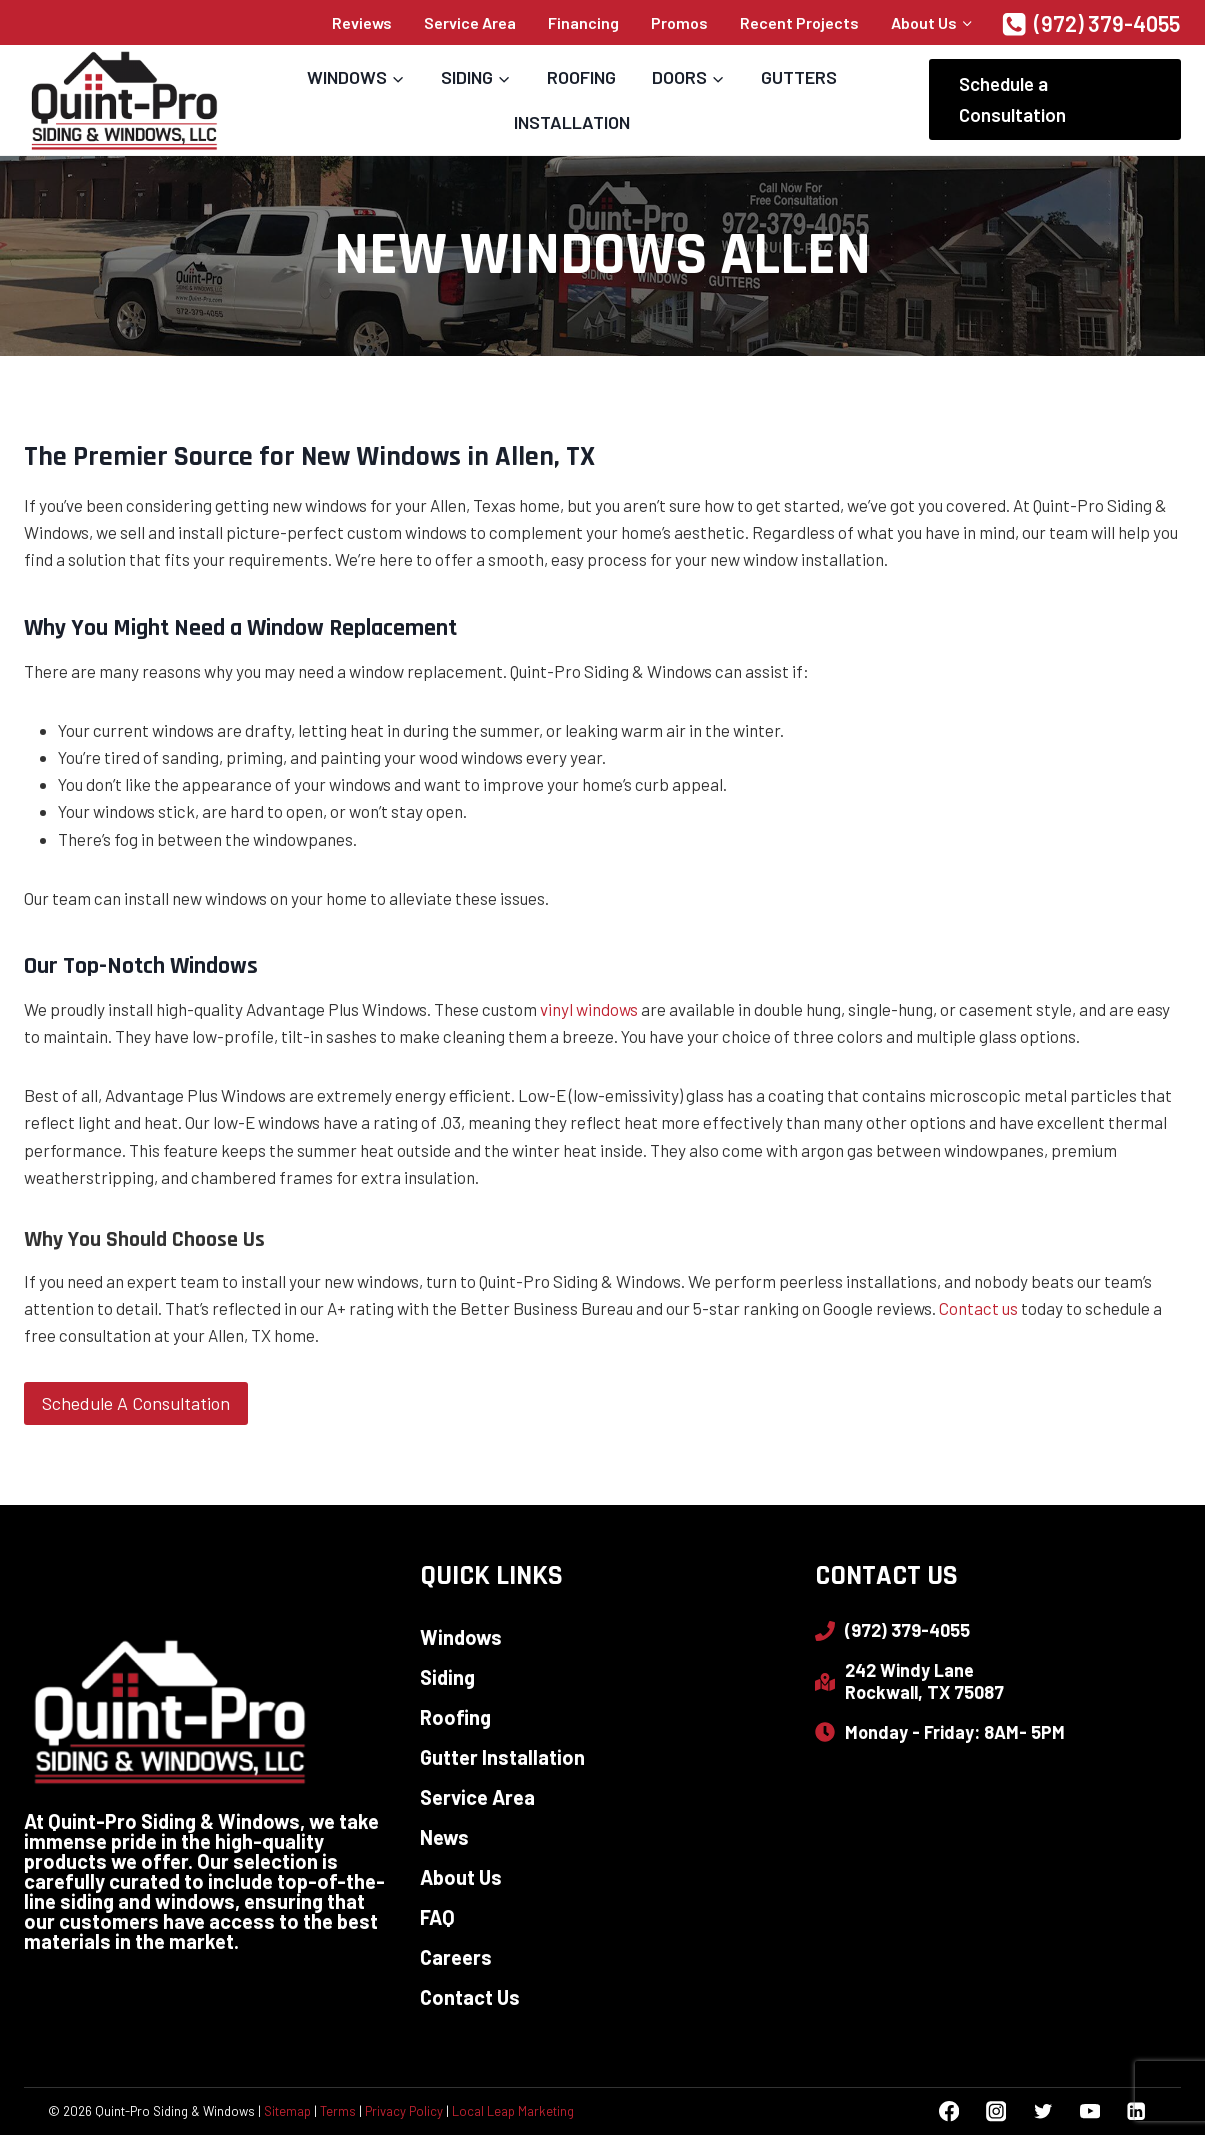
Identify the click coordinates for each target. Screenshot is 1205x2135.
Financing (583, 22)
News (444, 1837)
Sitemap (287, 2111)
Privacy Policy (404, 2111)
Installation (572, 122)
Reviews (362, 22)
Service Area (470, 22)
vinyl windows (589, 1009)
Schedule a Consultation (1012, 98)
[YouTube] (1089, 2111)
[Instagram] (995, 2111)
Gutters (799, 77)
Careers (456, 1957)
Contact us (978, 1308)
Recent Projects (799, 22)
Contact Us (470, 1997)
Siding (447, 1677)
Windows (461, 1637)
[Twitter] (1042, 2111)
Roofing (581, 77)
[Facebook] (949, 2111)
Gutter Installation (502, 1757)
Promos (679, 22)
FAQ (437, 1917)
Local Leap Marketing (513, 2111)
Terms (338, 2111)
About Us (461, 1877)
